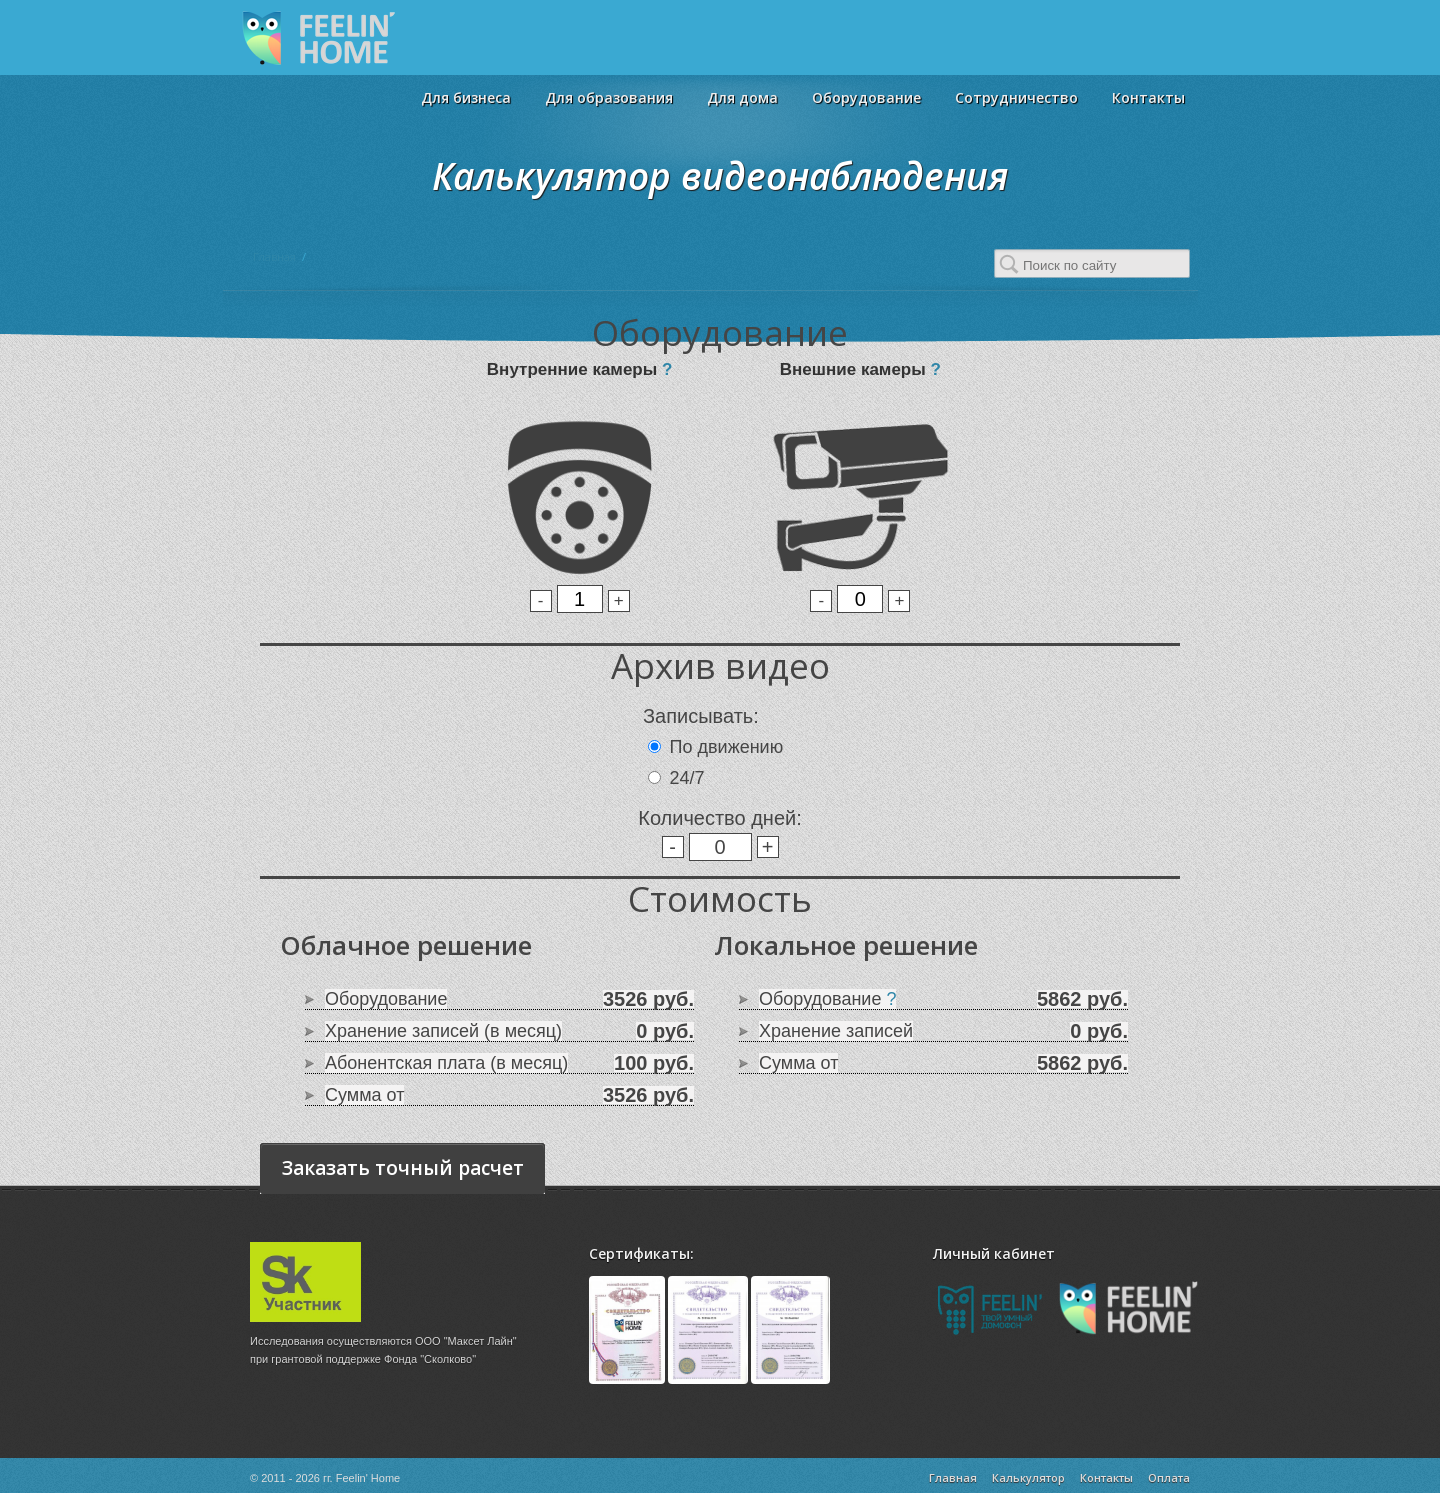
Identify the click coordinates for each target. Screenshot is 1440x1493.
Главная (274, 256)
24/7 (687, 778)
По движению (727, 747)
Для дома (742, 97)
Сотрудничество (1016, 97)
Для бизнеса (466, 97)
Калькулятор (1028, 1477)
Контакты (1148, 97)
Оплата (1169, 1477)
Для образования (609, 97)
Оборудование (866, 97)
